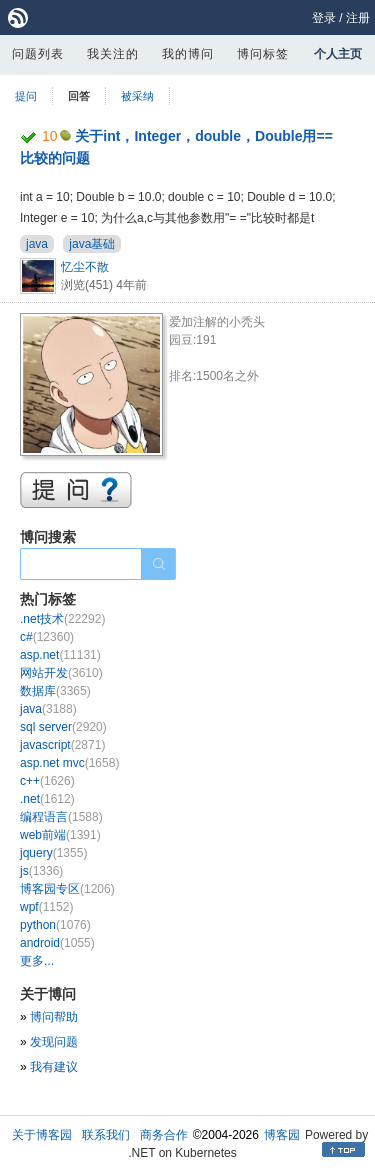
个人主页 (338, 54)
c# (47, 637)
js (41, 871)
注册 (358, 18)
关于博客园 (42, 1135)
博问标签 (263, 54)
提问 (26, 96)
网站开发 (61, 673)
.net (47, 799)
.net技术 (62, 619)
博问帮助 (54, 1017)
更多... (37, 961)
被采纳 (137, 96)
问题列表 (38, 54)
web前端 (60, 835)
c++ (47, 781)
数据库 (55, 691)
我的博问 (188, 54)
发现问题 (54, 1042)
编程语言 (61, 817)
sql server (63, 727)
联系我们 (106, 1135)
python (55, 925)
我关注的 (113, 54)
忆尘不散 (85, 267)
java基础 (92, 244)
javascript (62, 745)
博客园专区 (67, 889)
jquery (53, 853)
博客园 (282, 1135)
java (37, 244)
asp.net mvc (69, 763)
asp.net (60, 655)
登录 (324, 18)
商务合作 (164, 1135)
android (57, 943)
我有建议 (54, 1067)
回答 (79, 96)
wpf (46, 907)
